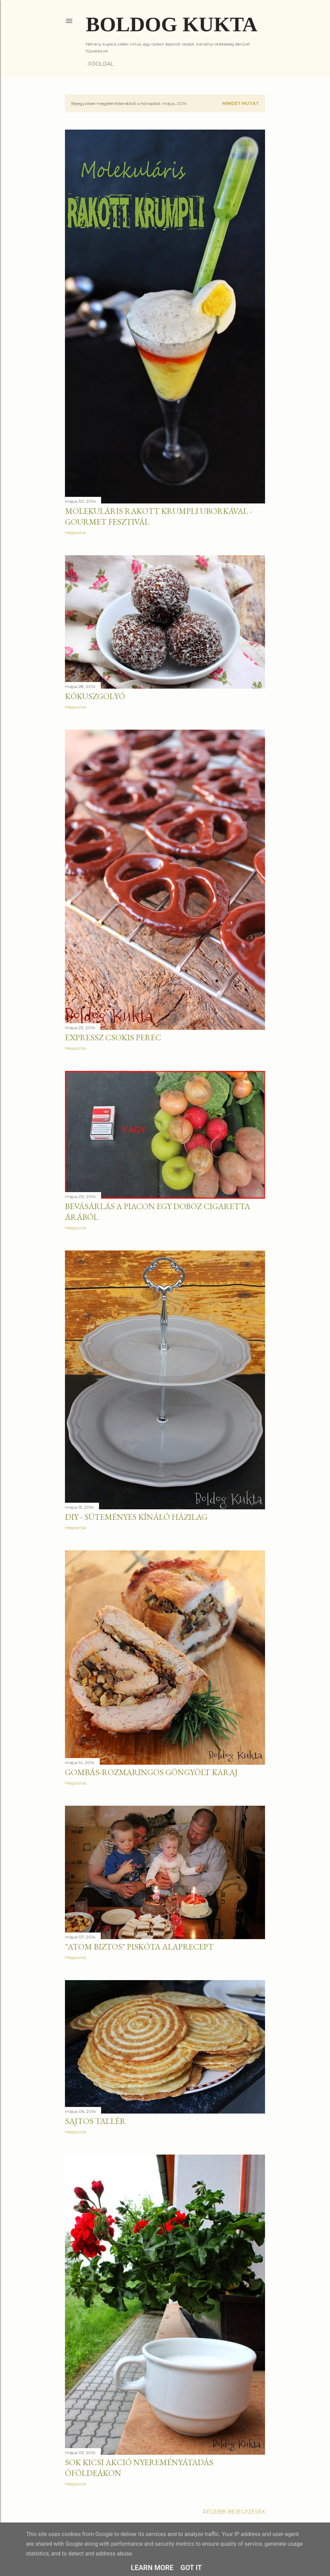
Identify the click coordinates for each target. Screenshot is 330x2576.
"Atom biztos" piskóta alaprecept (139, 1946)
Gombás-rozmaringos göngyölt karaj (151, 1772)
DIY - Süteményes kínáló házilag (136, 1516)
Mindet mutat (240, 103)
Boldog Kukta (171, 24)
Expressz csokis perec (113, 1037)
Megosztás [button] (75, 532)
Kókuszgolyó (95, 696)
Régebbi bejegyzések (234, 2512)
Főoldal (101, 64)
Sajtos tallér (95, 2121)
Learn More (152, 2567)
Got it (191, 2567)
